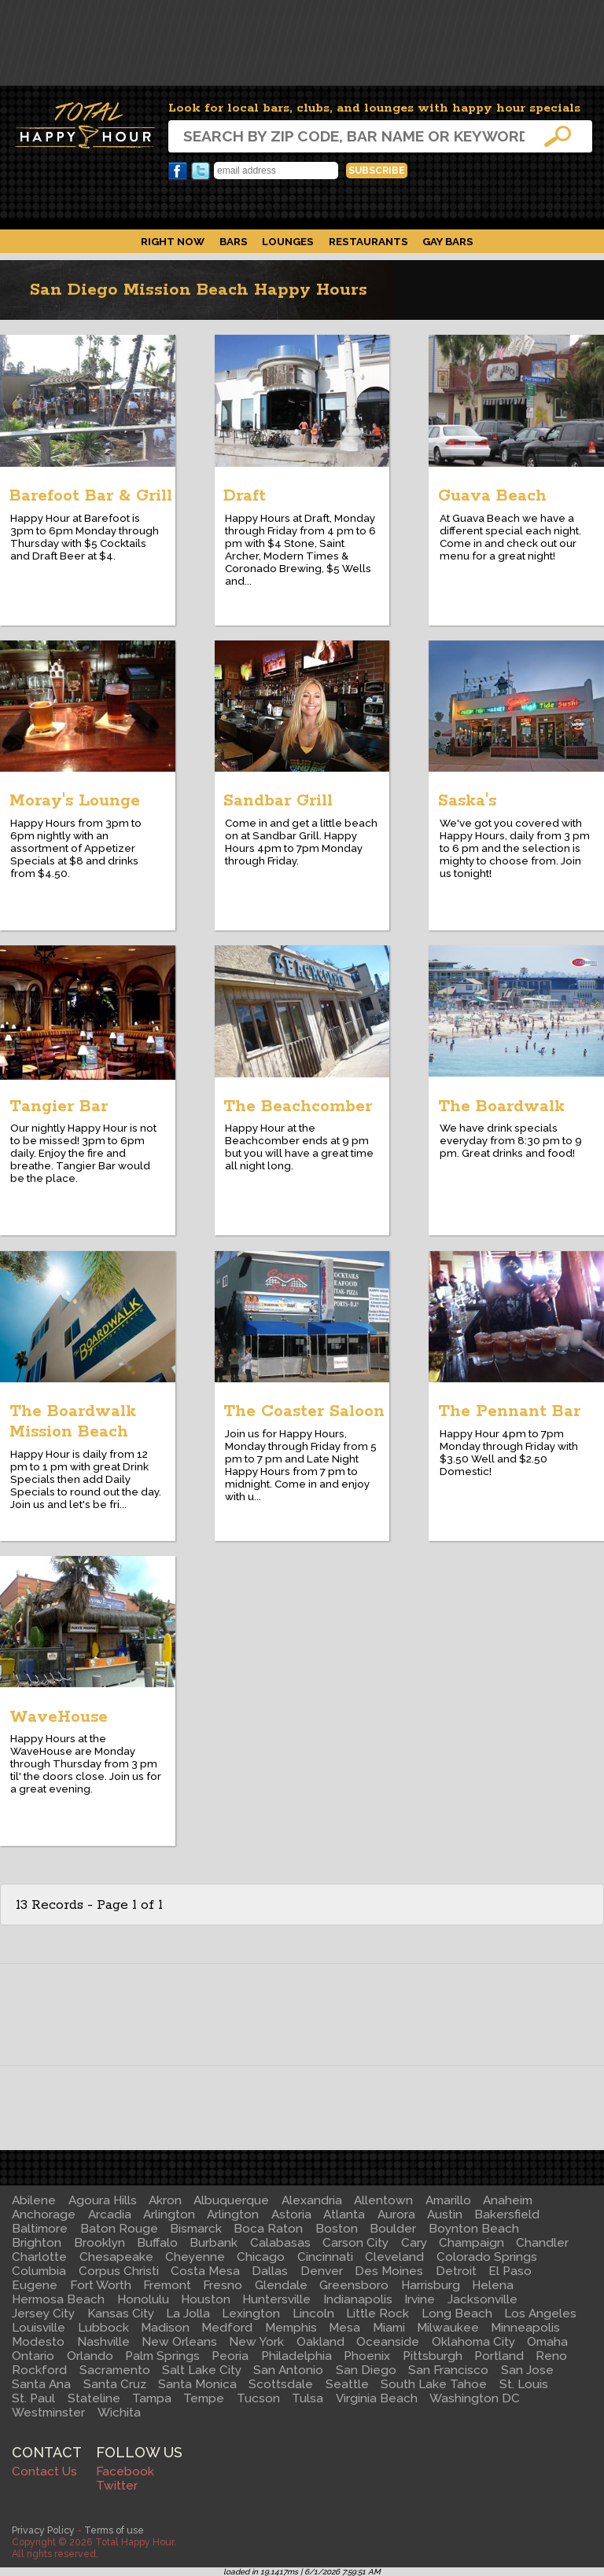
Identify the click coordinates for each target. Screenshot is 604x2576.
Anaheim (507, 2200)
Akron (165, 2200)
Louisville (38, 2328)
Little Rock (377, 2313)
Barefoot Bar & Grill (90, 496)
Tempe (203, 2398)
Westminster (48, 2412)
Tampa (151, 2398)
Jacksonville (482, 2299)
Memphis (291, 2328)
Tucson (258, 2398)
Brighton (36, 2243)
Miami (389, 2328)
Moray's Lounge (74, 801)
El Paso (510, 2271)
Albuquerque (231, 2200)
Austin (444, 2214)
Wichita (119, 2412)
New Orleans (179, 2342)
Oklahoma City (473, 2342)
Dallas (270, 2271)
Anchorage (44, 2214)
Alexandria (312, 2200)
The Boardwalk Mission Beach (72, 1421)
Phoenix (367, 2356)
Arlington (169, 2214)
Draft (244, 496)
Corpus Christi (119, 2271)
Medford (226, 2328)
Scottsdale (281, 2384)
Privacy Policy (43, 2530)
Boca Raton (268, 2229)
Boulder (393, 2229)
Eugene (34, 2285)
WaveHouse (58, 1717)
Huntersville (276, 2299)
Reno (551, 2356)
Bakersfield (507, 2214)
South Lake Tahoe (434, 2384)
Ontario (33, 2356)
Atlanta (344, 2214)
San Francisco (448, 2370)
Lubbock (103, 2328)
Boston (336, 2229)
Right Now (172, 241)
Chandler (542, 2243)
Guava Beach (492, 496)
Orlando (90, 2356)
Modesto (38, 2342)
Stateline (94, 2398)
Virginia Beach (377, 2398)
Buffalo (157, 2243)
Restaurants (368, 241)
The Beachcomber (297, 1106)
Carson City (355, 2243)
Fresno (222, 2285)
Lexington (251, 2313)
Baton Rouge (119, 2229)
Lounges (288, 241)
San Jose (527, 2370)
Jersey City (43, 2313)
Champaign (471, 2243)
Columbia (39, 2271)
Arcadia (109, 2214)
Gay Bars (447, 241)
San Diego (366, 2370)
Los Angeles (540, 2313)
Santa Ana (41, 2384)
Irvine (419, 2299)
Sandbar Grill (278, 801)
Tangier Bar (58, 1106)
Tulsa (307, 2398)
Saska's (467, 801)
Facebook (177, 171)
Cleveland (394, 2257)
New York (256, 2342)
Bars (233, 241)
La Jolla (188, 2313)
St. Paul (33, 2398)
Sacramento (114, 2370)
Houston (205, 2299)
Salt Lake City (201, 2370)
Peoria (230, 2356)
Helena (493, 2285)
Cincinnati (325, 2257)
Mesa (344, 2328)
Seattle (347, 2384)
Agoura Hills (102, 2200)
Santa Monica (197, 2384)
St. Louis (523, 2384)
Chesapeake (116, 2257)
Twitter (200, 171)
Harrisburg (430, 2285)
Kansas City (120, 2313)
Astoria (291, 2214)
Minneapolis (525, 2328)
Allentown (383, 2200)
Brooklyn (99, 2243)
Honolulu (143, 2299)
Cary (414, 2243)
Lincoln (313, 2313)
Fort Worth (100, 2285)
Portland (499, 2356)
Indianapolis (357, 2299)
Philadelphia (296, 2356)
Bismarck (196, 2229)
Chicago (261, 2257)
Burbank (214, 2243)
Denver (321, 2271)
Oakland (320, 2342)
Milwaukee (448, 2328)
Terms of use (114, 2530)
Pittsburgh (432, 2356)
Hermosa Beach (58, 2299)
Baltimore (40, 2229)
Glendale (281, 2285)
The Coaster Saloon (304, 1411)
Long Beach (457, 2313)
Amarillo (448, 2200)
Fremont (167, 2285)
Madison (165, 2328)
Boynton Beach (474, 2229)
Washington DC (474, 2398)
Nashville (103, 2342)
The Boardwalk (501, 1106)
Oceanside (387, 2342)
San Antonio (288, 2370)
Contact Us (44, 2471)
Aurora (396, 2214)
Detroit (456, 2271)
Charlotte (39, 2257)
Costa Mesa (205, 2271)
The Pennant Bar (509, 1411)
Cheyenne (195, 2257)
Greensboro (354, 2285)
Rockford (39, 2370)
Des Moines (389, 2271)
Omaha (547, 2342)
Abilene (34, 2200)
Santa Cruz (114, 2384)
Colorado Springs (486, 2257)
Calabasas (280, 2243)
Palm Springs (162, 2356)
